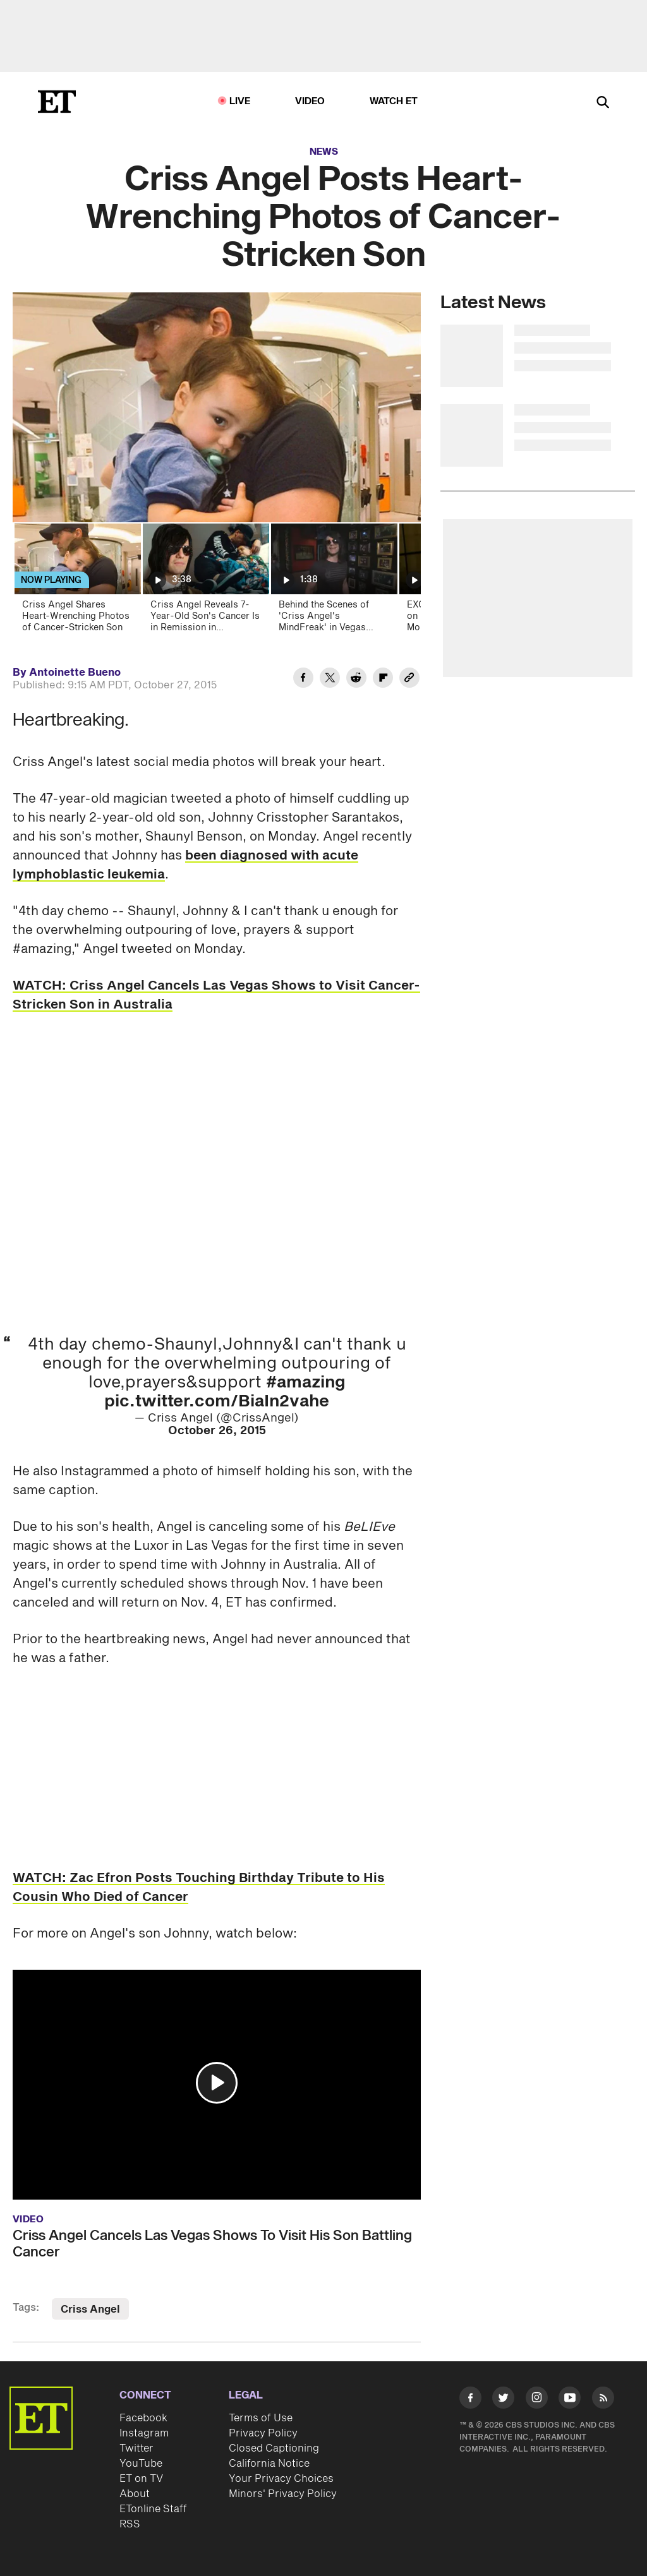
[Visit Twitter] (503, 2400)
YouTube (140, 2463)
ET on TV (141, 2478)
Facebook (143, 2418)
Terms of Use (261, 2418)
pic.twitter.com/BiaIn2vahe (216, 1401)
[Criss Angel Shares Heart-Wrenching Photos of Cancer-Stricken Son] (77, 582)
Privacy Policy (263, 2433)
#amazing (306, 1382)
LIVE (240, 101)
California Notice (269, 2463)
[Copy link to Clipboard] (409, 679)
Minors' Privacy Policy (283, 2493)
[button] (217, 2083)
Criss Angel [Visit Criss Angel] (90, 2309)
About (134, 2493)
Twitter (136, 2448)
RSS (129, 2524)
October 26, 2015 (217, 1430)
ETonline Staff (153, 2509)
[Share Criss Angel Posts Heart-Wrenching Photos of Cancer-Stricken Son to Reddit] (356, 679)
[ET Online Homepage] (57, 101)
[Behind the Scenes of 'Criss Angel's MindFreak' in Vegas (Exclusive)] (333, 582)
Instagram (144, 2433)
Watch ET (394, 101)
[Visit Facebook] (470, 2400)
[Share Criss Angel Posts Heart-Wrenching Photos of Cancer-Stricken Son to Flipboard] (383, 679)
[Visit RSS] (603, 2400)
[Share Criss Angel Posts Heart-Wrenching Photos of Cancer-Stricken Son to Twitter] (329, 679)
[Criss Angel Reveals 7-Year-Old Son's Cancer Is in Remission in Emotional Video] (205, 582)
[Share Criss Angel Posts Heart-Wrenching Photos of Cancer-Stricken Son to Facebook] (303, 679)
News (324, 152)
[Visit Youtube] (570, 2400)
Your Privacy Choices (281, 2478)
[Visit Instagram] (537, 2400)
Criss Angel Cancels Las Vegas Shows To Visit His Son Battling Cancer (212, 2243)
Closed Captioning (274, 2448)
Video (310, 101)
